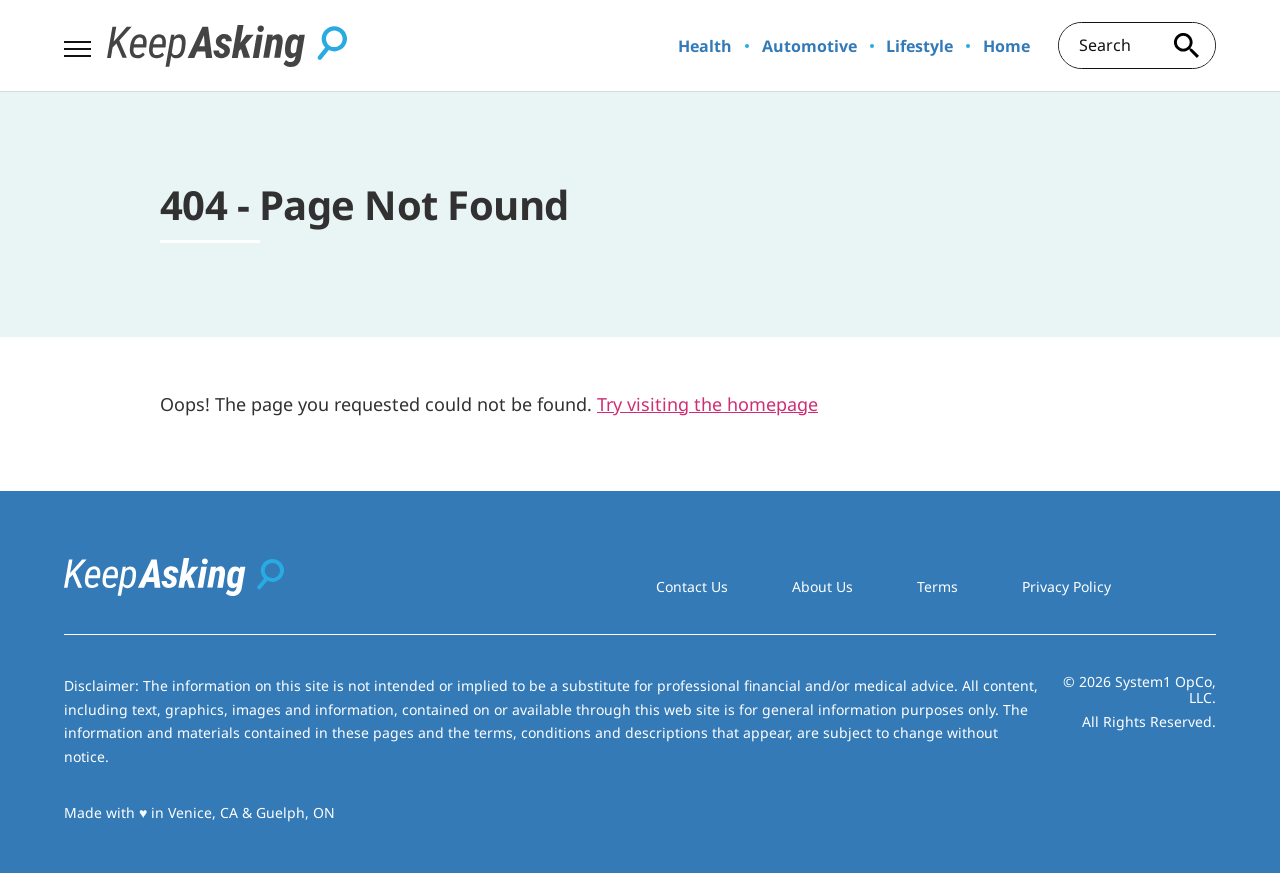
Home (1006, 46)
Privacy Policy (1066, 586)
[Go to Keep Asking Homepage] (227, 46)
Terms (937, 586)
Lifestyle (919, 46)
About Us (822, 586)
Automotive (809, 46)
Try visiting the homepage (707, 404)
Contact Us (692, 586)
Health (705, 46)
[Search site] (1186, 45)
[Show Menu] (77, 44)
